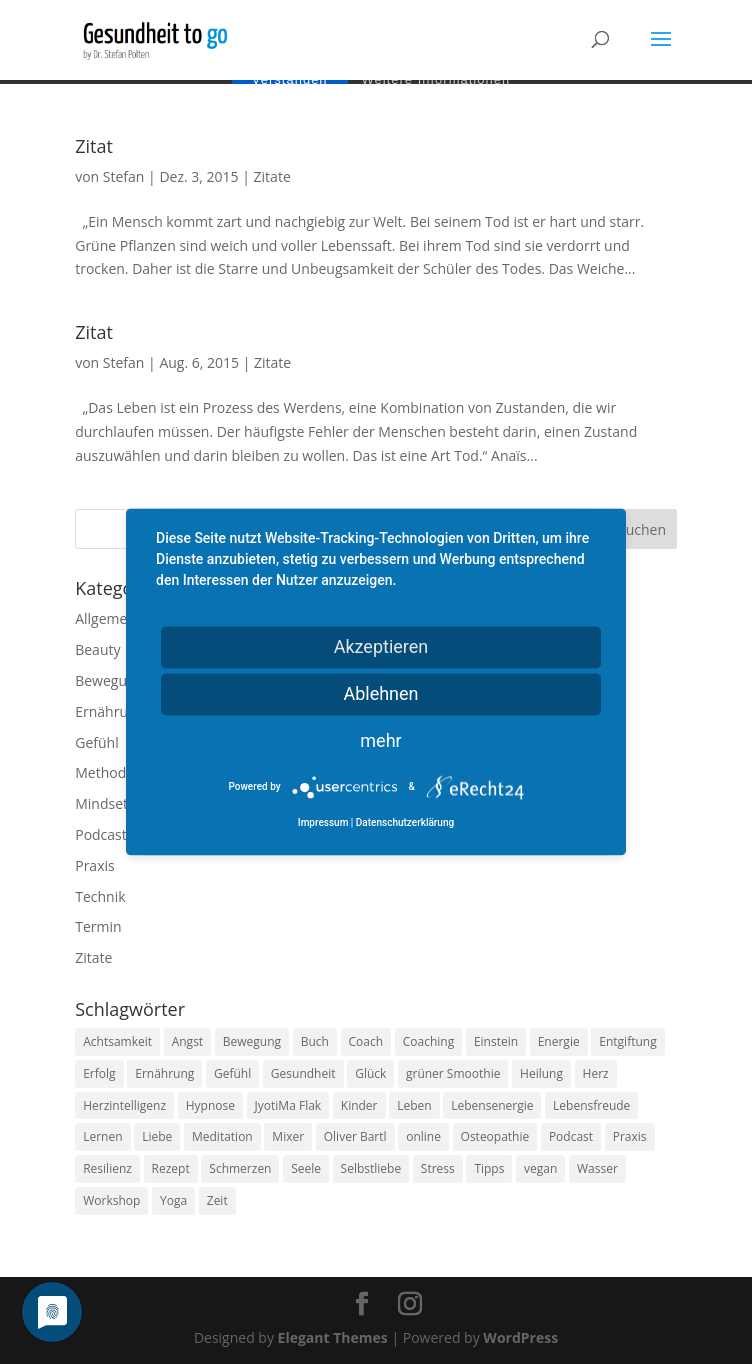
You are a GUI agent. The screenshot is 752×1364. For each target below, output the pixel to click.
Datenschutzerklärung (405, 823)
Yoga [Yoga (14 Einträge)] (173, 1200)
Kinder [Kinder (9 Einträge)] (359, 1105)
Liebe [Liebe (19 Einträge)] (157, 1136)
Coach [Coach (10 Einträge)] (366, 1041)
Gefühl (96, 742)
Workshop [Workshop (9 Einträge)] (111, 1200)
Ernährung (109, 711)
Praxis (94, 865)
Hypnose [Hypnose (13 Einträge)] (210, 1105)
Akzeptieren (381, 646)
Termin (98, 926)
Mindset (101, 803)
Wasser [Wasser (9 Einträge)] (597, 1168)
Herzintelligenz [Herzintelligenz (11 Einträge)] (124, 1105)
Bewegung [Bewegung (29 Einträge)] (252, 1041)
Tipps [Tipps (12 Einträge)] (489, 1168)
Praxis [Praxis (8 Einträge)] (630, 1136)
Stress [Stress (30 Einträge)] (438, 1168)
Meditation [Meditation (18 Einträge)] (222, 1136)
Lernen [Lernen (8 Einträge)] (102, 1136)
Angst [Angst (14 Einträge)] (187, 1041)
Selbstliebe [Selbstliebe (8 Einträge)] (371, 1168)
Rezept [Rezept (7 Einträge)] (171, 1168)
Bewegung (109, 680)
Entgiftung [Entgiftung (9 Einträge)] (627, 1041)
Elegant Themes (333, 1337)
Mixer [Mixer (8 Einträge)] (288, 1136)
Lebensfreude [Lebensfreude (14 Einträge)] (591, 1105)
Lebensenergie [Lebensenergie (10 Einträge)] (492, 1105)
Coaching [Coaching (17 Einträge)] (428, 1041)
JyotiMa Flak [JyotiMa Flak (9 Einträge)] (288, 1105)
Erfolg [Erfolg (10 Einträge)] (99, 1073)
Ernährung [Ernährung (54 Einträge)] (164, 1073)
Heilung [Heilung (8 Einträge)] (541, 1073)
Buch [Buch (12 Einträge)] (315, 1041)
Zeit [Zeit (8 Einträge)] (217, 1200)
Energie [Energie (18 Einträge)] (559, 1041)
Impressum (323, 823)
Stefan (124, 176)
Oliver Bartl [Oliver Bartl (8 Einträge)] (355, 1136)
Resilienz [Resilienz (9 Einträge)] (107, 1168)
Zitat (94, 146)
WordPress (520, 1337)
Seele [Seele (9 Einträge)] (306, 1168)
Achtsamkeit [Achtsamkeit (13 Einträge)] (117, 1041)
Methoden (108, 772)
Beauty (97, 649)
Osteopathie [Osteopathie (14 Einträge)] (495, 1136)
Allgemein (107, 618)
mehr (380, 740)
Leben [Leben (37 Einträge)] (414, 1105)
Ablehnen (380, 693)
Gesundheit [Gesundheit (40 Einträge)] (303, 1073)
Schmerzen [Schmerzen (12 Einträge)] (240, 1168)
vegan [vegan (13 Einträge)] (540, 1168)
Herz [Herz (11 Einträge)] (596, 1073)
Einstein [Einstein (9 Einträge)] (496, 1041)
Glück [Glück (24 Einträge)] (370, 1073)
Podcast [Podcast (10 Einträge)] (571, 1136)
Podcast (101, 834)
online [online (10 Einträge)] (423, 1136)
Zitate (272, 176)
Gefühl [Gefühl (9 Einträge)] (232, 1073)
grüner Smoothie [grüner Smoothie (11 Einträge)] (453, 1073)
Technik (100, 896)
